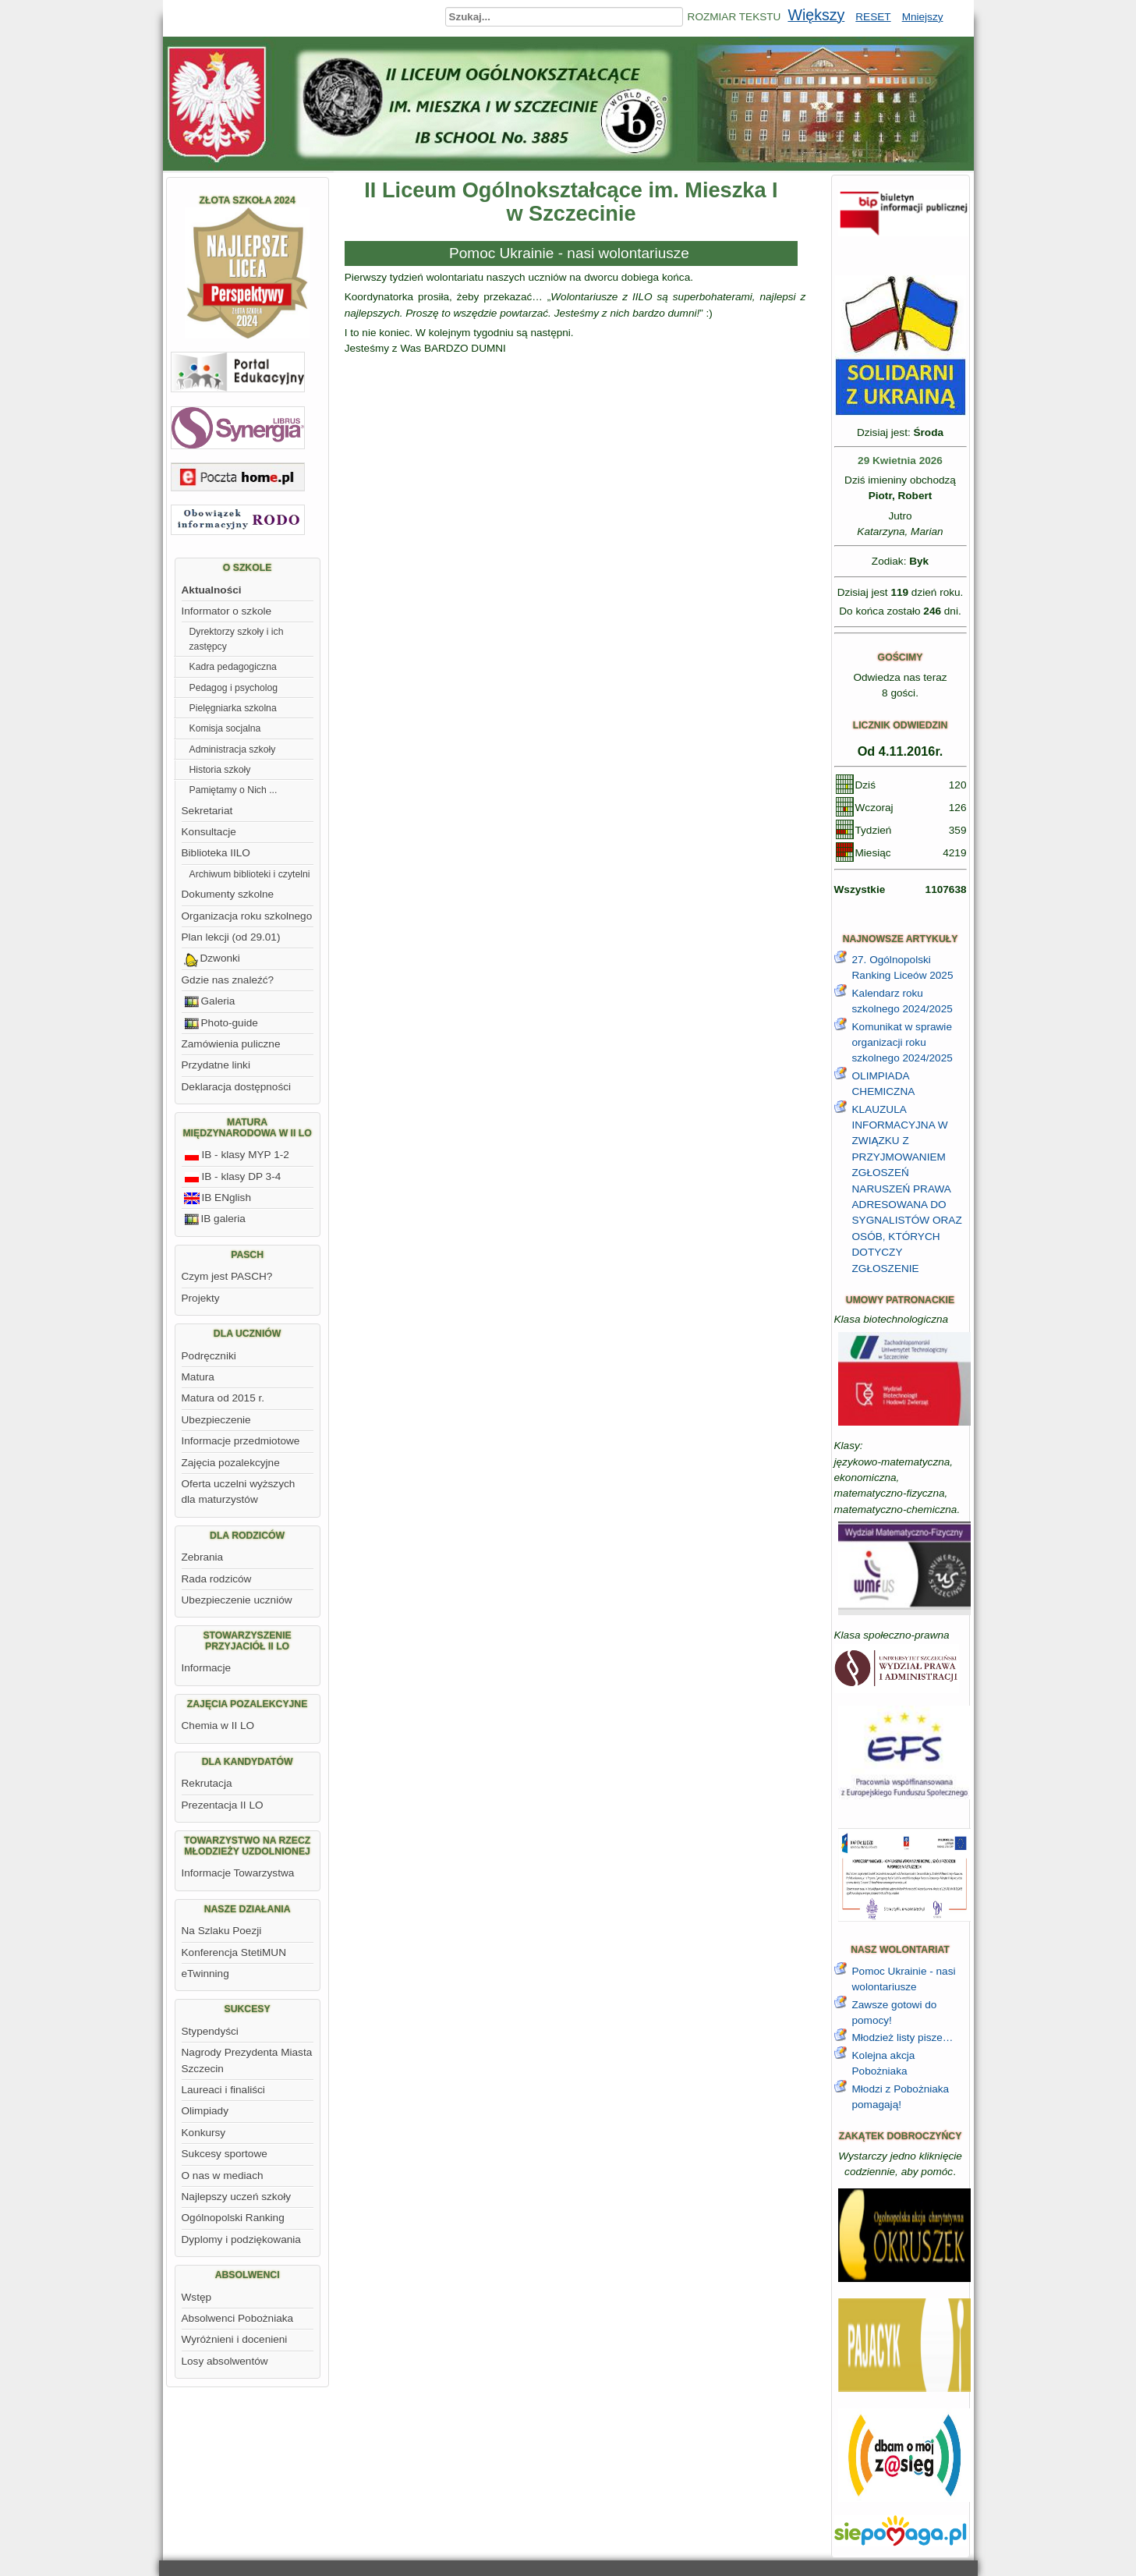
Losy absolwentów (225, 2361)
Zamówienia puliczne (231, 1044)
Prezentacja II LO (223, 1805)
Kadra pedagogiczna (233, 666)
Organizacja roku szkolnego (247, 916)
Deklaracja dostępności (237, 1087)
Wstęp (197, 2297)
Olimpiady (205, 2111)
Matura (198, 1377)
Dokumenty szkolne (228, 894)
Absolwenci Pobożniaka (238, 2318)
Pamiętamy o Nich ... (233, 790)
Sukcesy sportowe (224, 2154)
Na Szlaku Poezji (222, 1930)
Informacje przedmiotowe (241, 1441)
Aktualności (212, 590)
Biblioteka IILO (216, 853)
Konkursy (204, 2132)
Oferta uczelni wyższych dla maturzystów (239, 1491)
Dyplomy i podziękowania (241, 2239)
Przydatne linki (216, 1065)
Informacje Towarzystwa (238, 1873)
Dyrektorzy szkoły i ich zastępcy (236, 638)
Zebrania (203, 1557)
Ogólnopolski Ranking (233, 2217)
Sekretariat (207, 811)
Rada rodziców (217, 1579)
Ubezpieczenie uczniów (237, 1600)
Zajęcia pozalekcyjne (231, 1463)
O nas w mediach (223, 2175)
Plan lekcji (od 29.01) (231, 937)
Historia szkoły (220, 769)
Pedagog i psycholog (233, 687)
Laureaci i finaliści (223, 2090)
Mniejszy (922, 17)
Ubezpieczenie (216, 1420)
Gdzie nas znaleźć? (228, 980)
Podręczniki (209, 1356)
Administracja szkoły (232, 749)
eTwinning (205, 1973)
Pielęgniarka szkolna (233, 708)
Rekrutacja (207, 1783)
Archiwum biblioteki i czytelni (249, 874)
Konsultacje (209, 832)
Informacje (206, 1668)
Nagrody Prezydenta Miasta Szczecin (247, 2060)
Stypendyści (210, 2031)
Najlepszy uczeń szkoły (237, 2196)
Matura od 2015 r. (223, 1398)
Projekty (201, 1298)
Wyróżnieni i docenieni (235, 2339)
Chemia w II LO (218, 1725)
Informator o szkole (227, 611)
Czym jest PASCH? (227, 1276)
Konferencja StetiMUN (234, 1952)
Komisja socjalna (225, 728)
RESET (872, 17)
